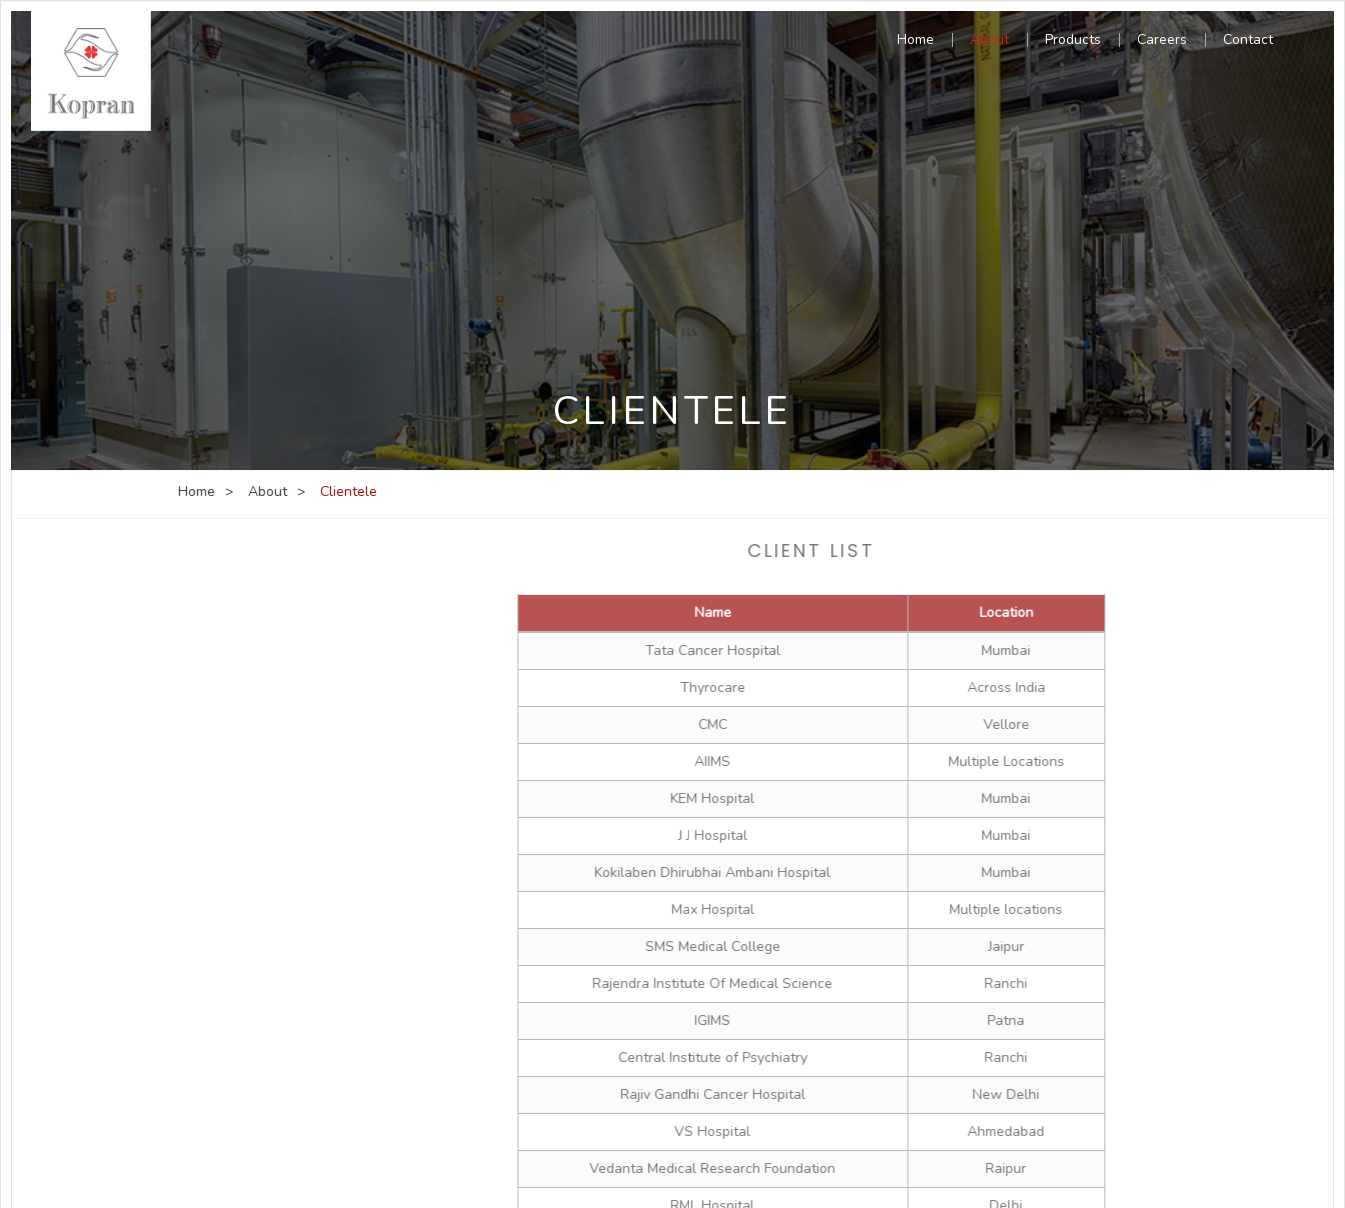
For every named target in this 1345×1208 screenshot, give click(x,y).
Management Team (254, 654)
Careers (1162, 41)
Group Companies (249, 695)
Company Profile (245, 613)
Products (1073, 41)
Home (915, 41)
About (989, 41)
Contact (1248, 41)
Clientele (221, 736)
